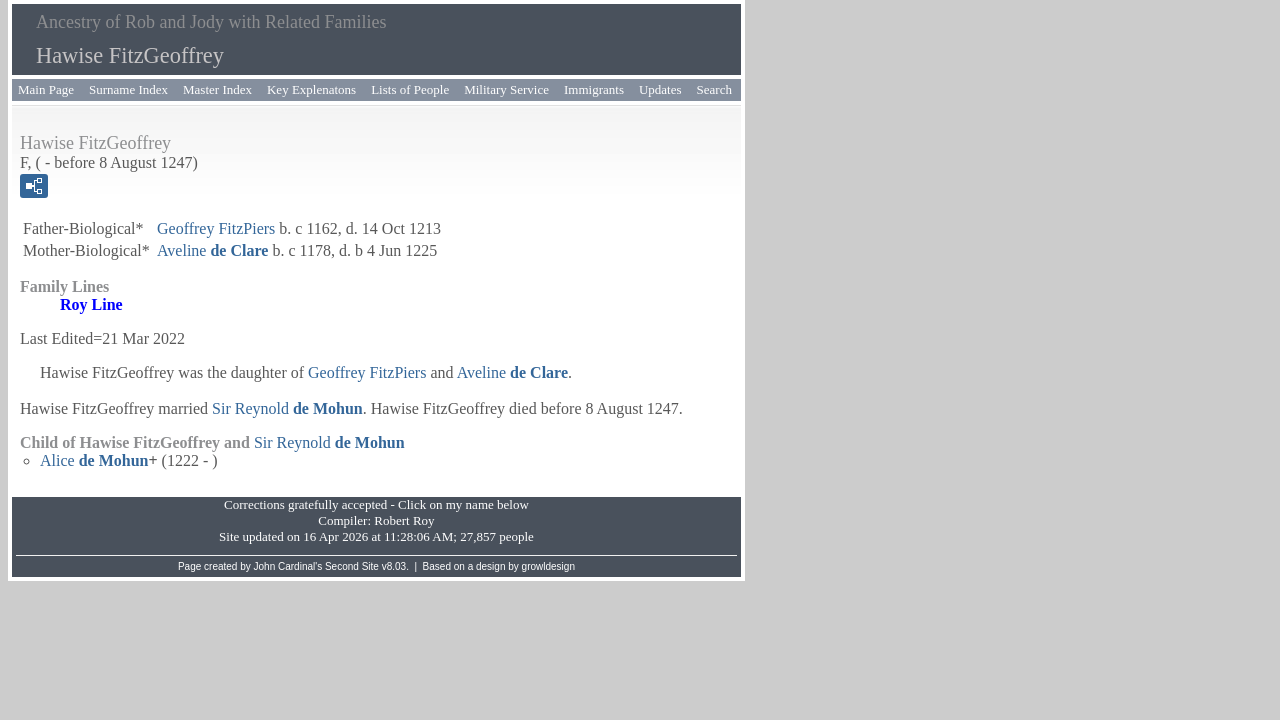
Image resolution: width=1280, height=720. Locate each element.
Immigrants (594, 89)
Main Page (46, 89)
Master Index (217, 89)
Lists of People (410, 89)
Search (714, 89)
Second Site (352, 566)
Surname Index (128, 89)
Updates (660, 89)
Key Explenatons (311, 89)
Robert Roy (404, 520)
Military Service (506, 89)
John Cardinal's (288, 566)
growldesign (548, 566)
